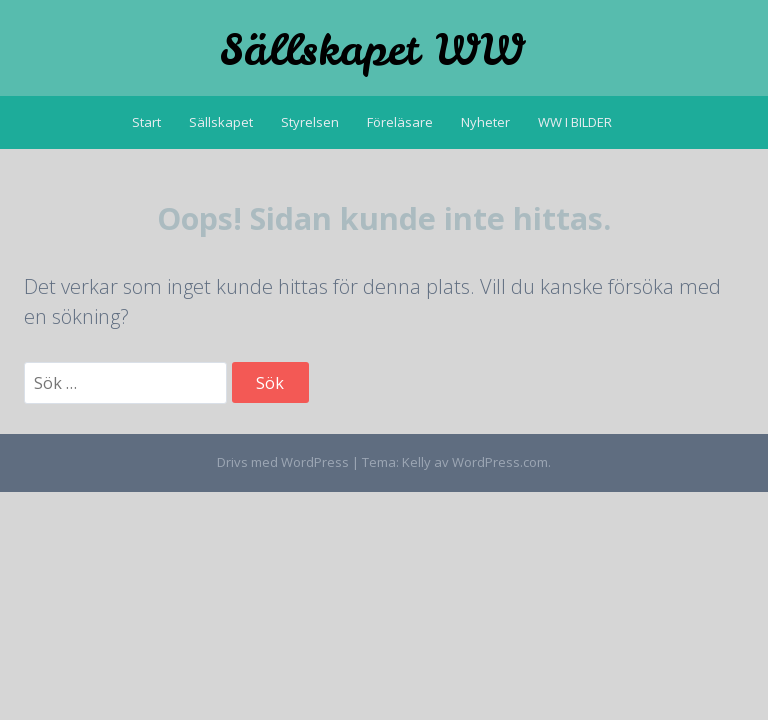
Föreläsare (400, 122)
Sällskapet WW (372, 50)
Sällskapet (221, 122)
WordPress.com (500, 462)
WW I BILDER (575, 122)
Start (146, 122)
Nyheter (485, 122)
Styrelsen (310, 122)
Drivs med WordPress (283, 462)
